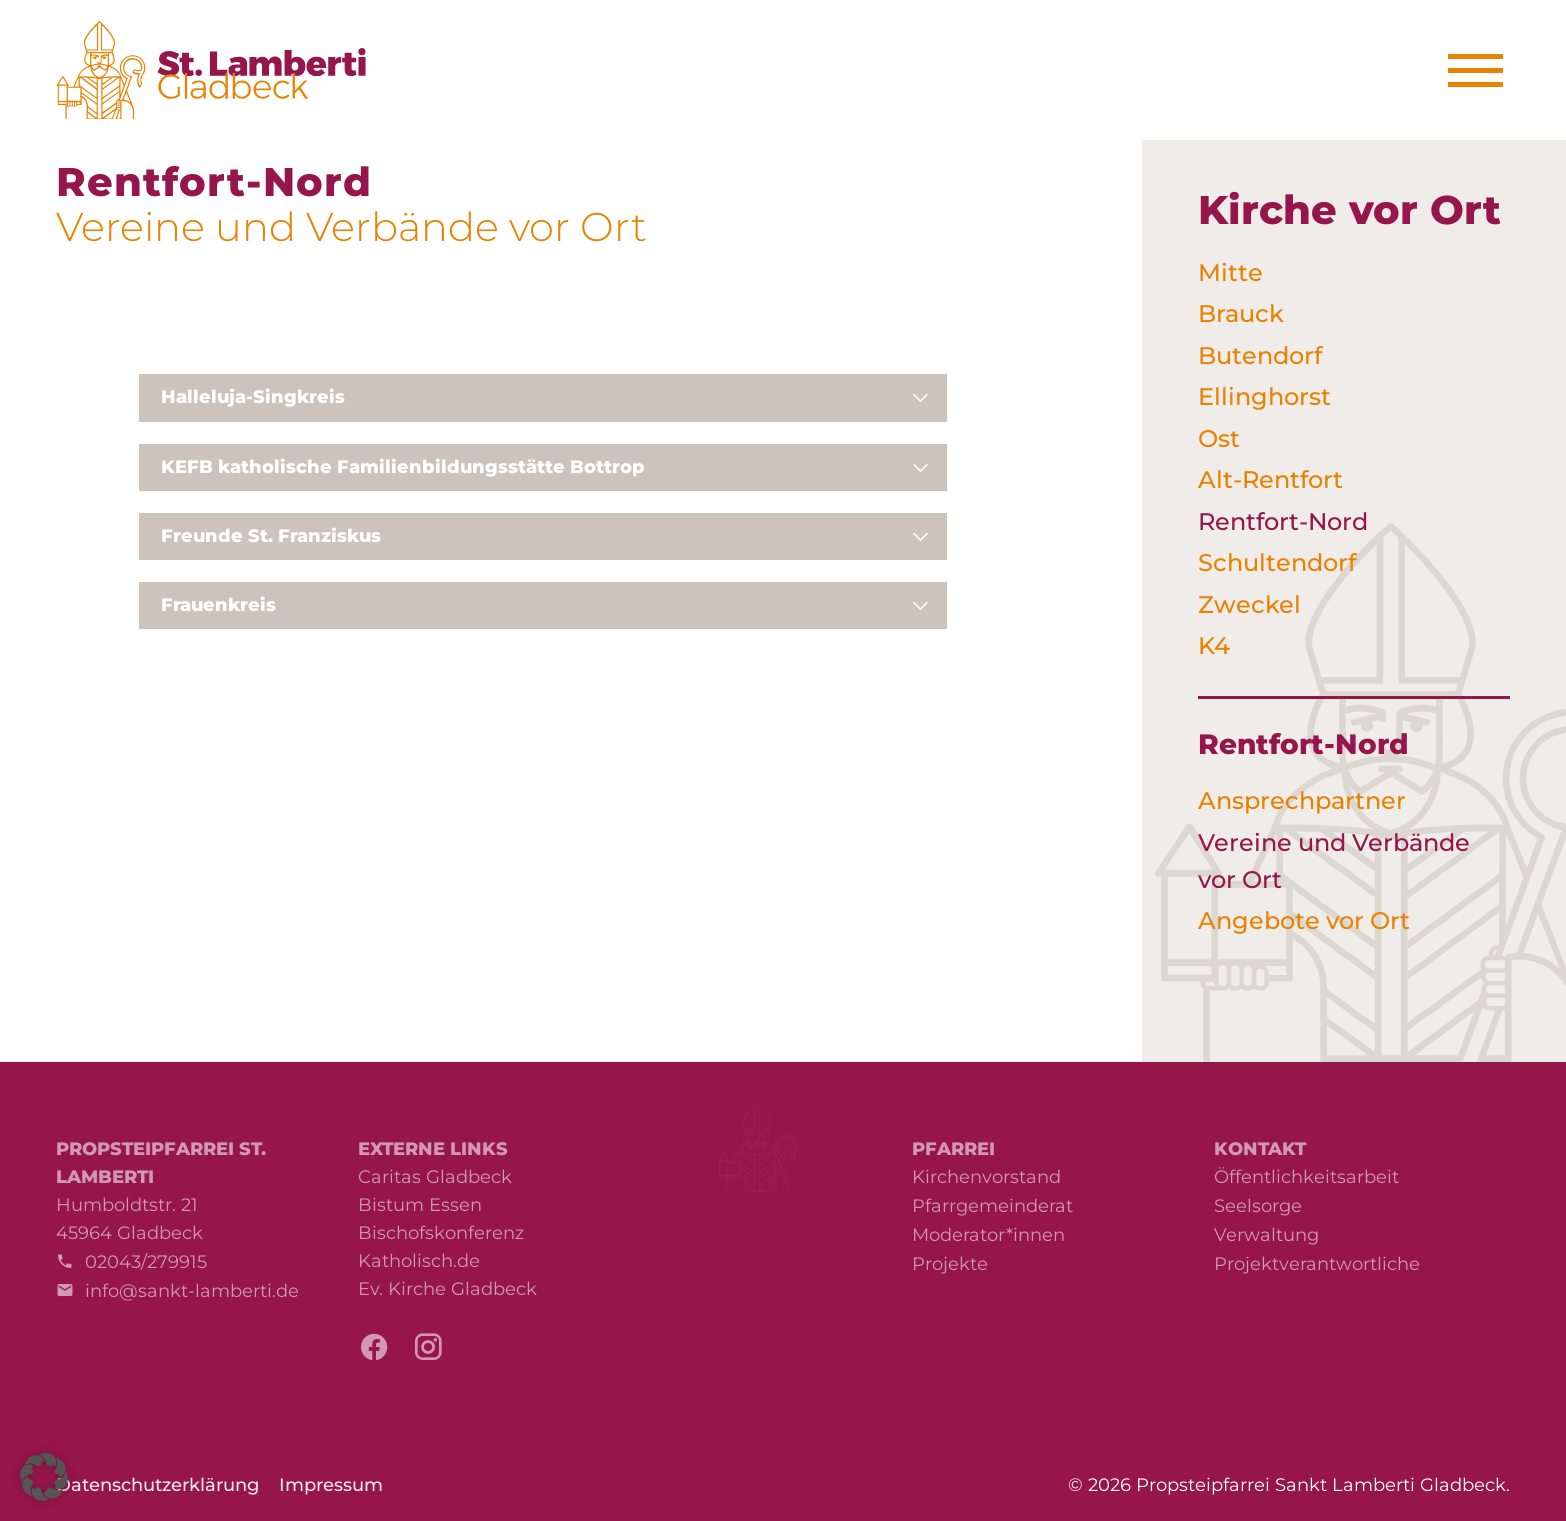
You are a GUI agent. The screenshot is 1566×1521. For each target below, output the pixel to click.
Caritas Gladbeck (435, 1177)
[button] (44, 1477)
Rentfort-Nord (1283, 521)
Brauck (1241, 313)
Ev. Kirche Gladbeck (447, 1289)
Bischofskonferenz (441, 1233)
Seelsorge (1258, 1206)
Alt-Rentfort (1270, 479)
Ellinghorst (1264, 396)
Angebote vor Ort (1304, 920)
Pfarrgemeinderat (992, 1206)
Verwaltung (1266, 1235)
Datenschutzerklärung (157, 1485)
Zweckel (1249, 604)
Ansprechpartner (1302, 800)
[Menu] (1482, 70)
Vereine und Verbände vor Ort (1334, 861)
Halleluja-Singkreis (253, 397)
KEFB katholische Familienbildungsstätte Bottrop (403, 467)
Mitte (1230, 272)
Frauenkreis (218, 605)
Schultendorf (1277, 562)
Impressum (331, 1485)
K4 (1214, 645)
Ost (1219, 438)
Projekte (950, 1264)
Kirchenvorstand (986, 1177)
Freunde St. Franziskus (271, 536)
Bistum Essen (420, 1205)
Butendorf (1260, 355)
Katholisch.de (419, 1261)
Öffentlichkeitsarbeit (1306, 1177)
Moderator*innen (988, 1235)
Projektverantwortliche (1317, 1264)
